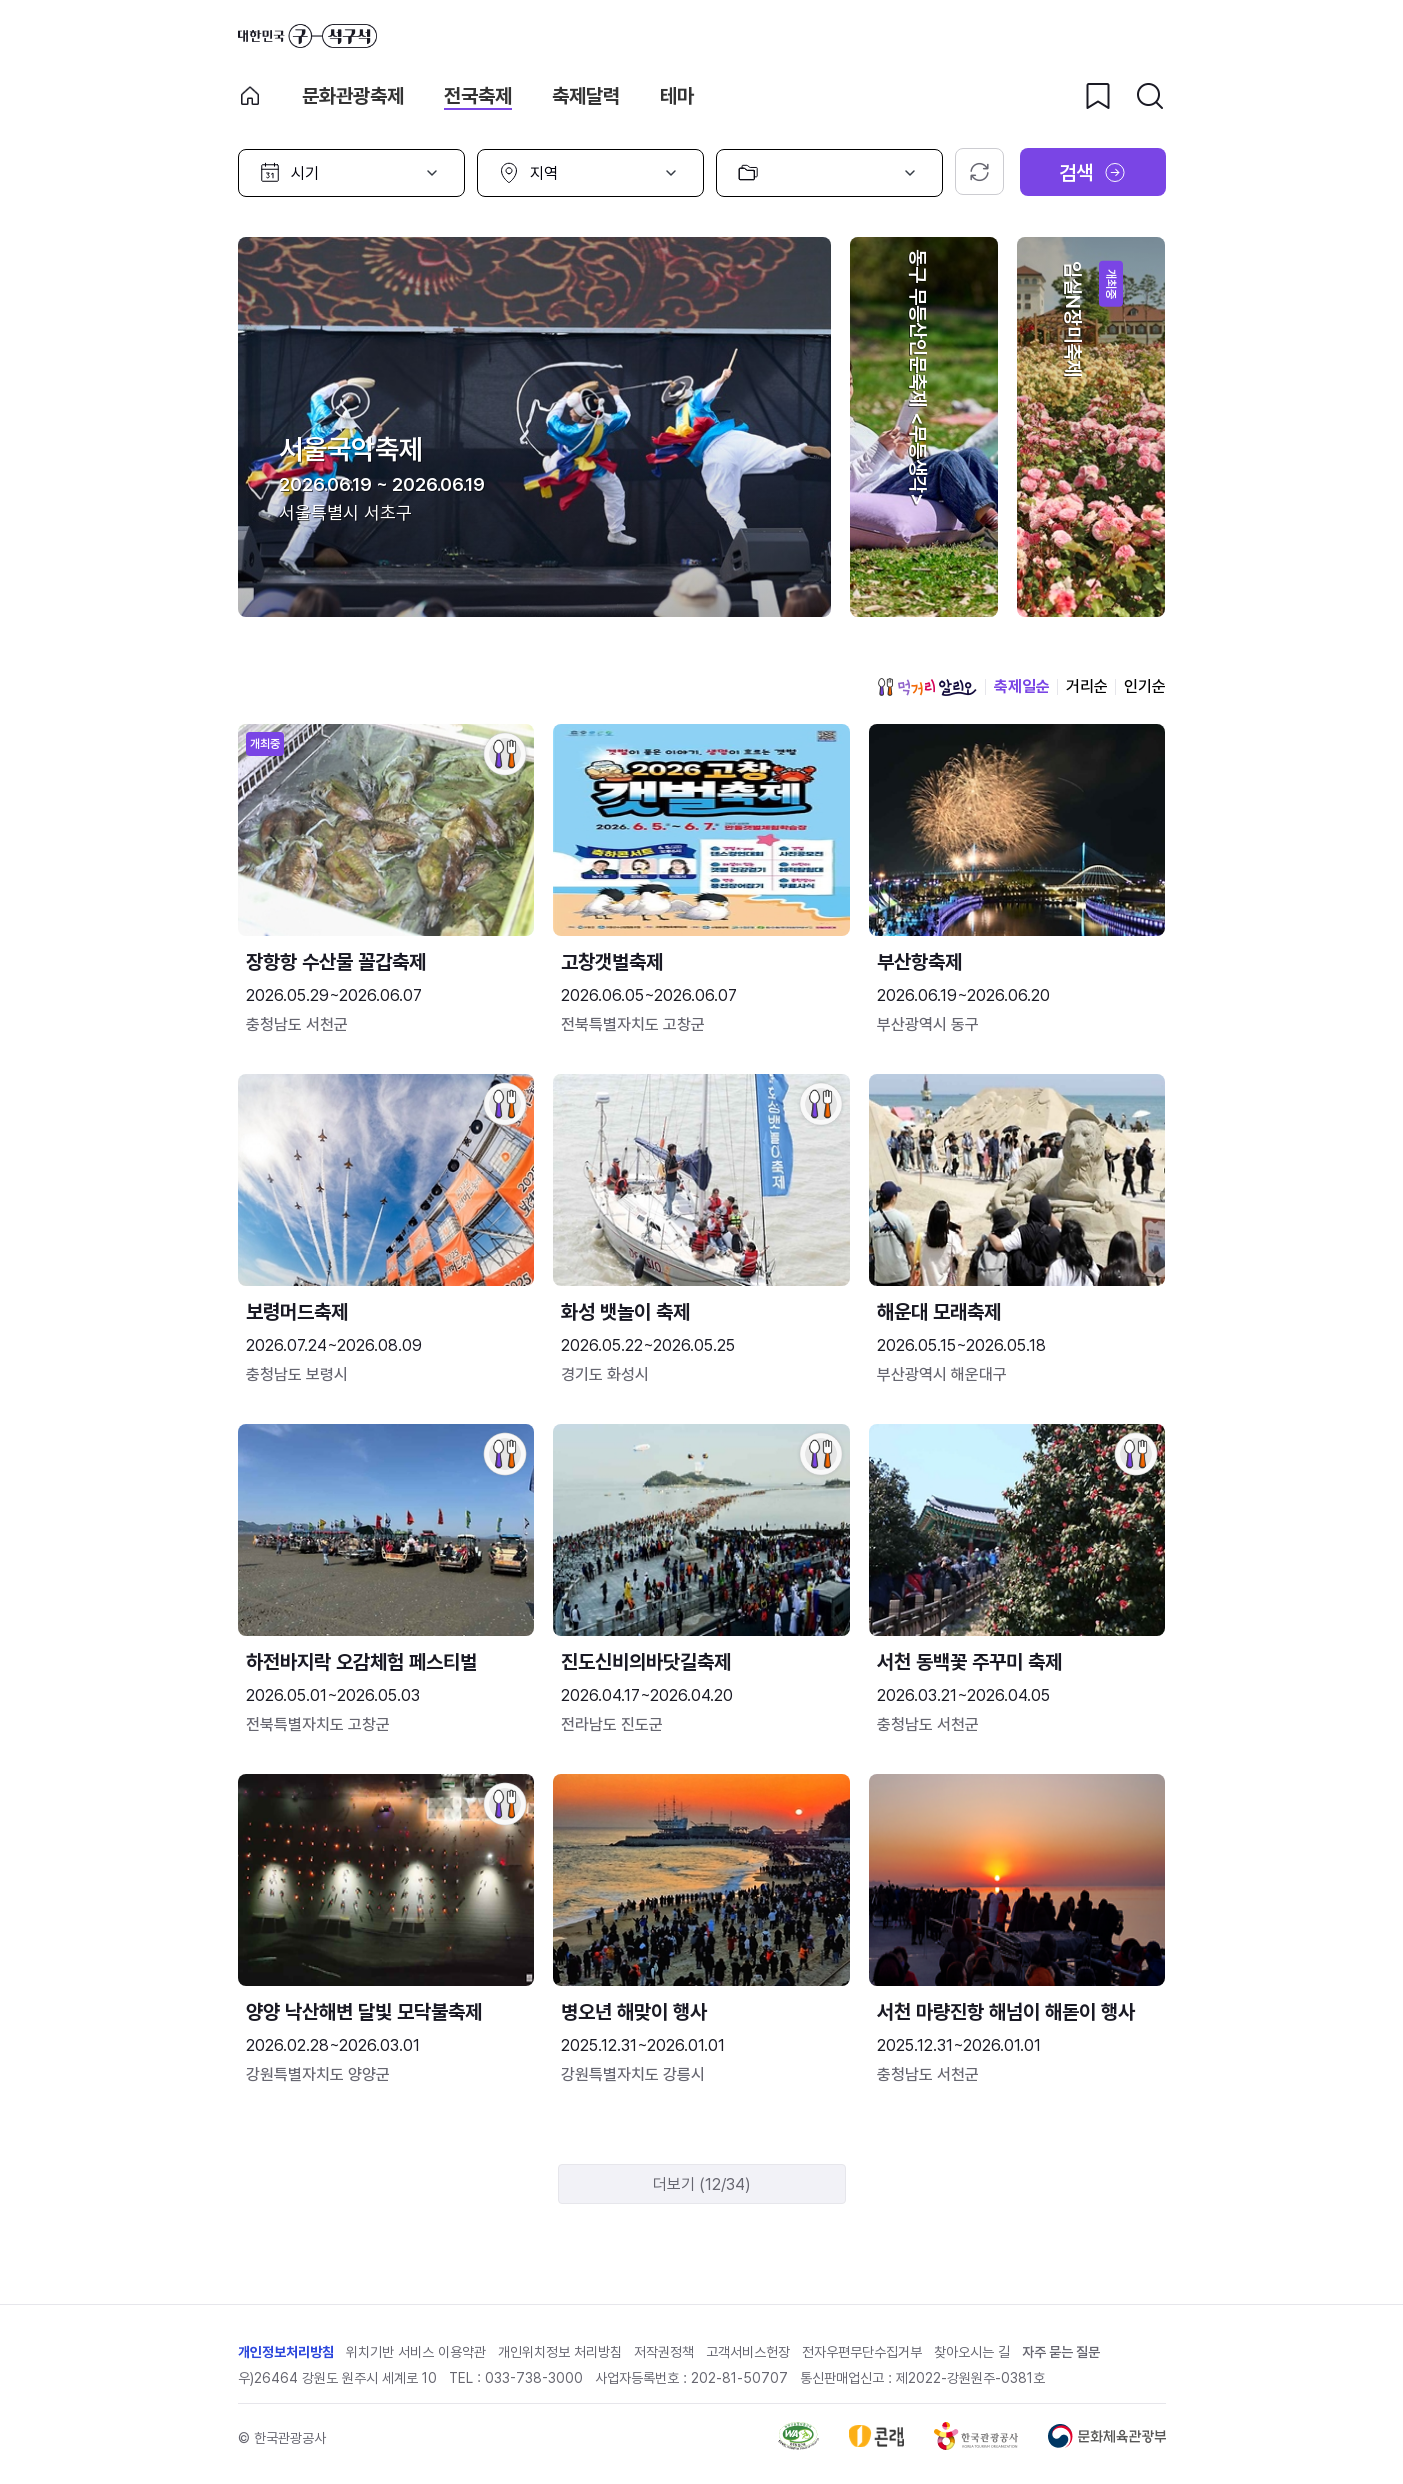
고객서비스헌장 (748, 2352)
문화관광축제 (353, 96)
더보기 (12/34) (702, 2184)
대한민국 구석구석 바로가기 (307, 36)
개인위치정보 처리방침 (560, 2352)
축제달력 (586, 96)
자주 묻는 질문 (1061, 2352)
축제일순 (1022, 686)
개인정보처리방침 (286, 2352)
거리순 (1087, 686)
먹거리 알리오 (927, 687)
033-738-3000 (534, 2378)
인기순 (1145, 686)
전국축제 (478, 96)
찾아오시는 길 (972, 2352)
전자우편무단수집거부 (862, 2352)
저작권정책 (664, 2352)
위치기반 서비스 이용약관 (416, 2352)
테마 (677, 96)
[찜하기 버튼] (1098, 96)
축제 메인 (250, 96)
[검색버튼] (1150, 96)
